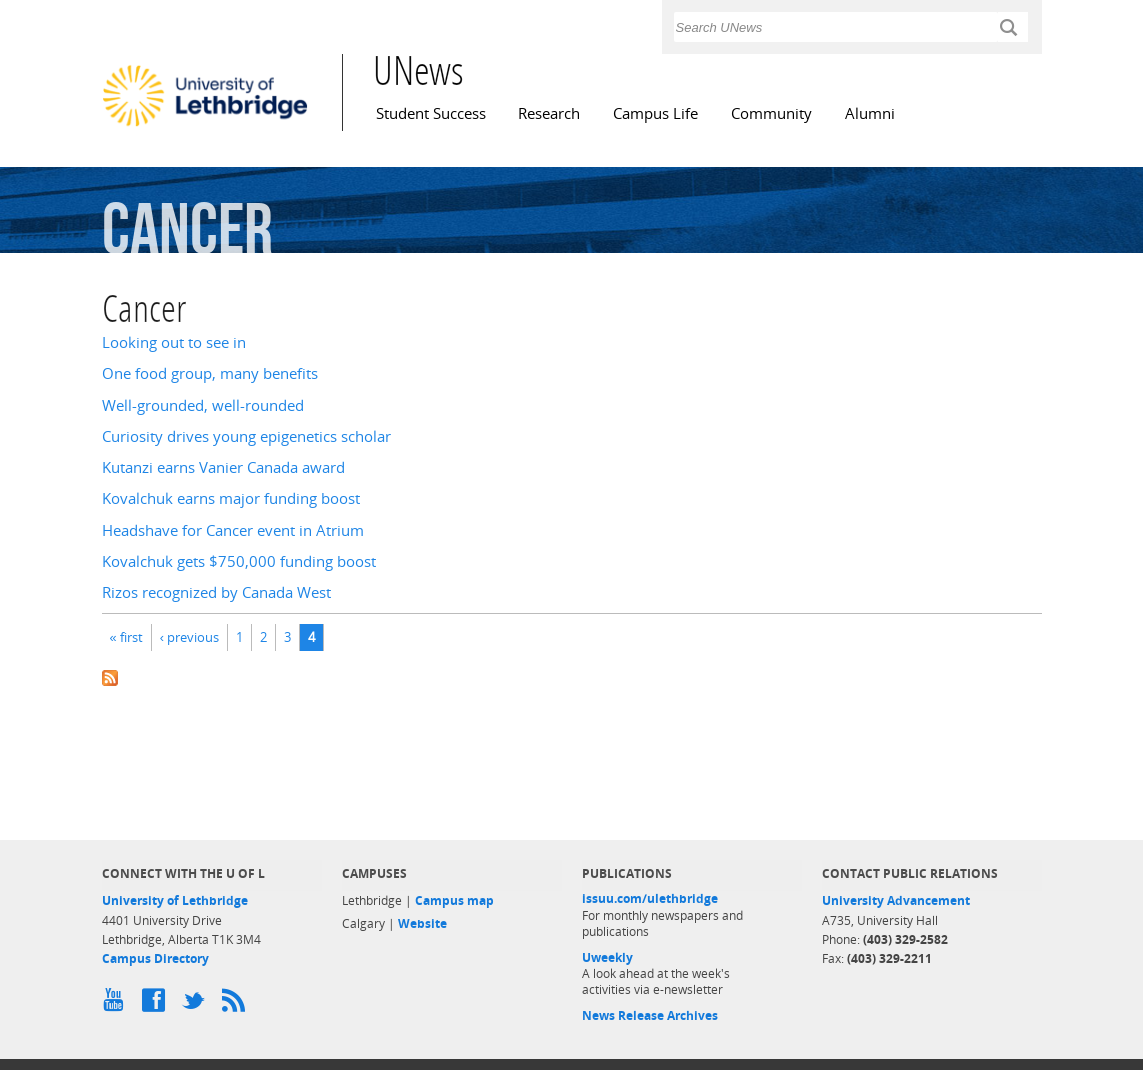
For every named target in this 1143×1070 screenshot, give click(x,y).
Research (549, 113)
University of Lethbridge (175, 900)
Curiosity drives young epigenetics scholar (246, 436)
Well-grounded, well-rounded (203, 405)
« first (126, 637)
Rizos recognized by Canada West (216, 592)
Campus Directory (155, 958)
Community (771, 113)
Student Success (431, 113)
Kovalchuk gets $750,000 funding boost (239, 561)
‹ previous (189, 637)
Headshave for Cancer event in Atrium (233, 530)
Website (422, 923)
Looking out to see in (174, 342)
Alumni (870, 113)
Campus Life (655, 113)
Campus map (454, 900)
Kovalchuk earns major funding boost (231, 498)
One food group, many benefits (210, 373)
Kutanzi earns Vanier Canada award (223, 467)
